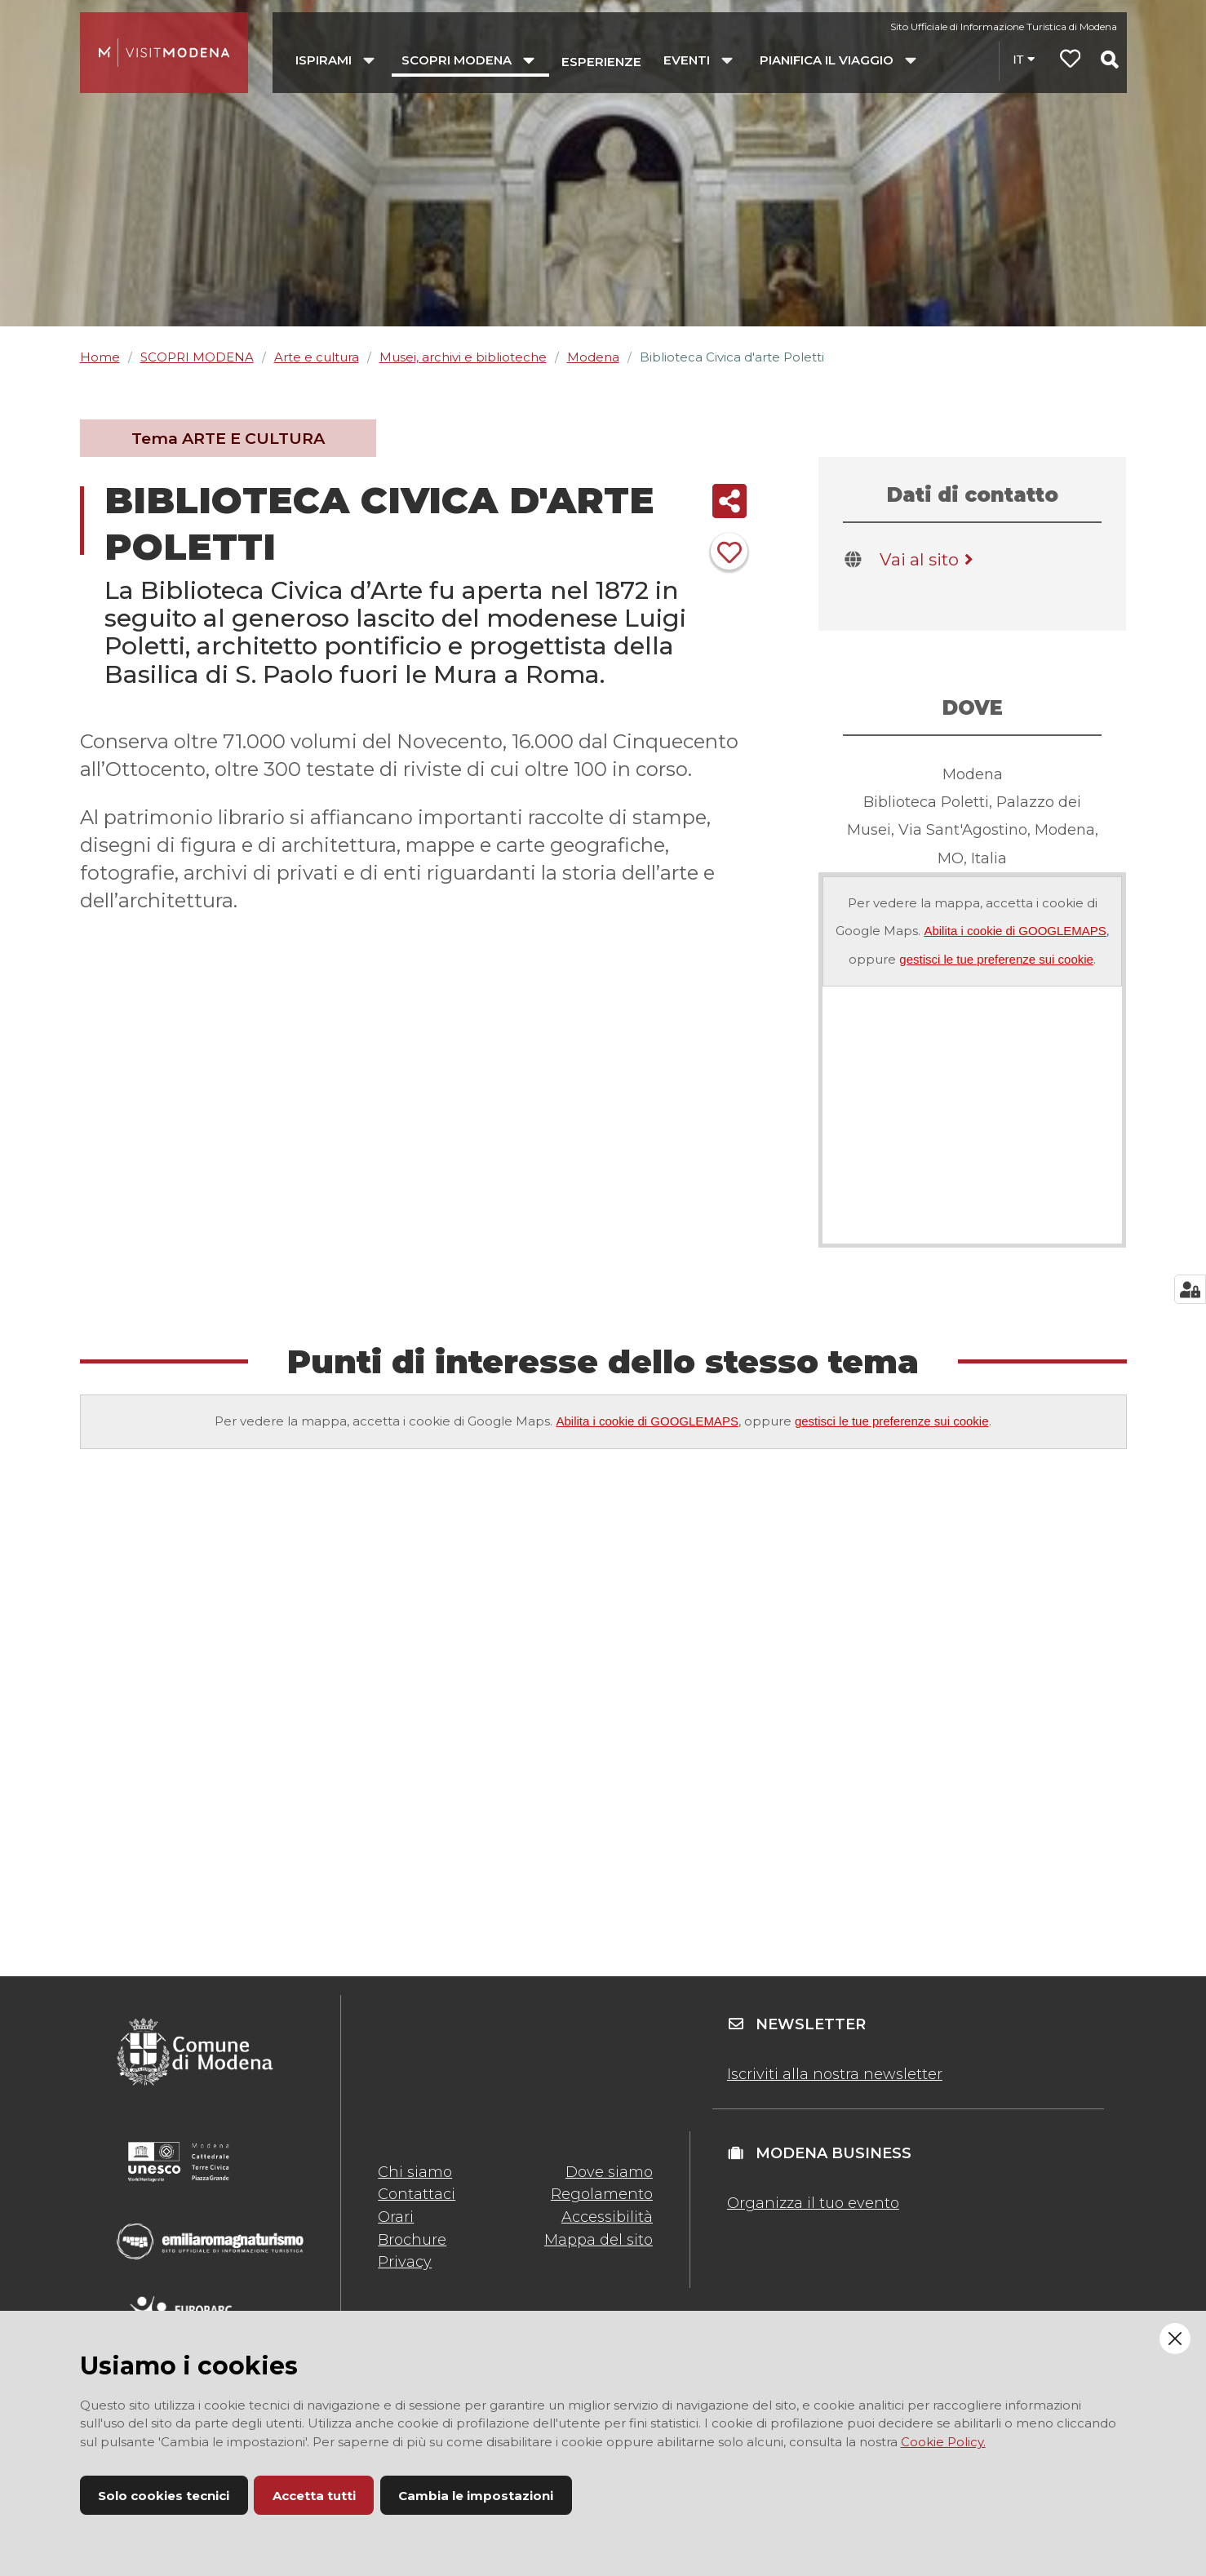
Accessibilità (607, 2217)
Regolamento (602, 2194)
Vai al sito (929, 559)
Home (100, 357)
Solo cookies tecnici (163, 2495)
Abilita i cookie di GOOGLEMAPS (1015, 931)
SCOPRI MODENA (197, 357)
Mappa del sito (598, 2240)
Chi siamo (415, 2172)
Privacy (405, 2262)
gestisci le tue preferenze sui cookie (996, 959)
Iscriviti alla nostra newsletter (834, 2074)
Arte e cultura (316, 357)
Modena (593, 357)
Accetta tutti (314, 2495)
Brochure (412, 2240)
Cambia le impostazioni (475, 2495)
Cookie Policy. (943, 2442)
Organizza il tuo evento (813, 2203)
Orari (396, 2217)
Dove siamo (609, 2172)
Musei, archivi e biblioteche (463, 357)
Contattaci (416, 2194)
